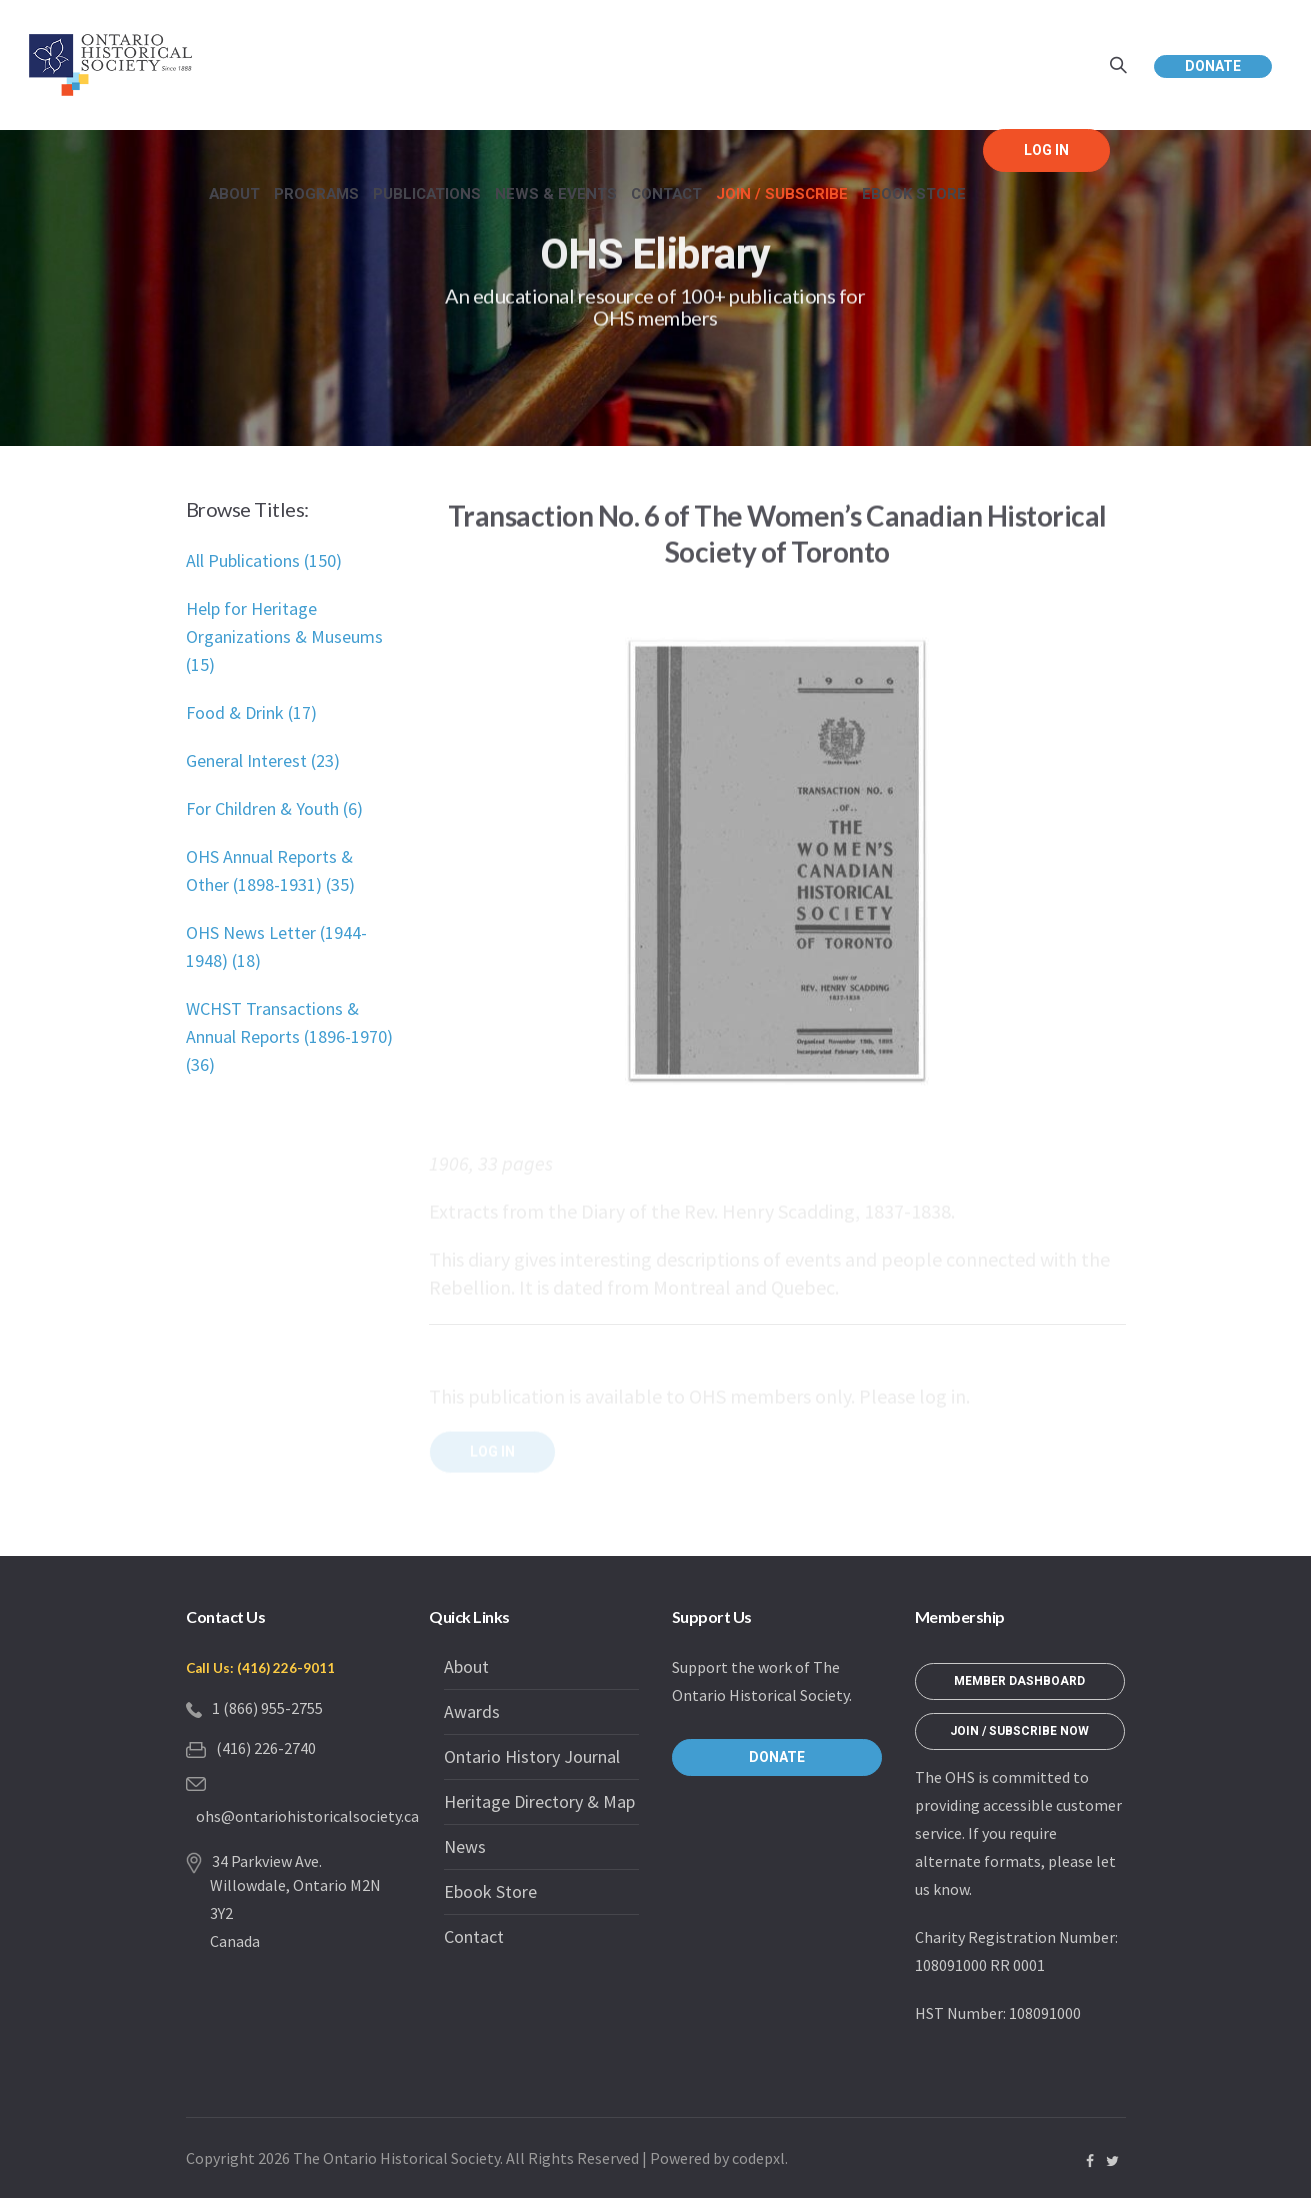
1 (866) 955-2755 (267, 1708)
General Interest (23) (263, 760)
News (465, 1846)
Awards (472, 1711)
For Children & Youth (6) (274, 808)
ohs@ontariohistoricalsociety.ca (307, 1816)
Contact (474, 1936)
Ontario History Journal (532, 1756)
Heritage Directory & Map (539, 1801)
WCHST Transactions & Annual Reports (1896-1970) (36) (289, 1036)
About (466, 1666)
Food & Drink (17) (251, 712)
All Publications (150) (264, 560)
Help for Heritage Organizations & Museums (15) (284, 636)
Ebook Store (490, 1891)
